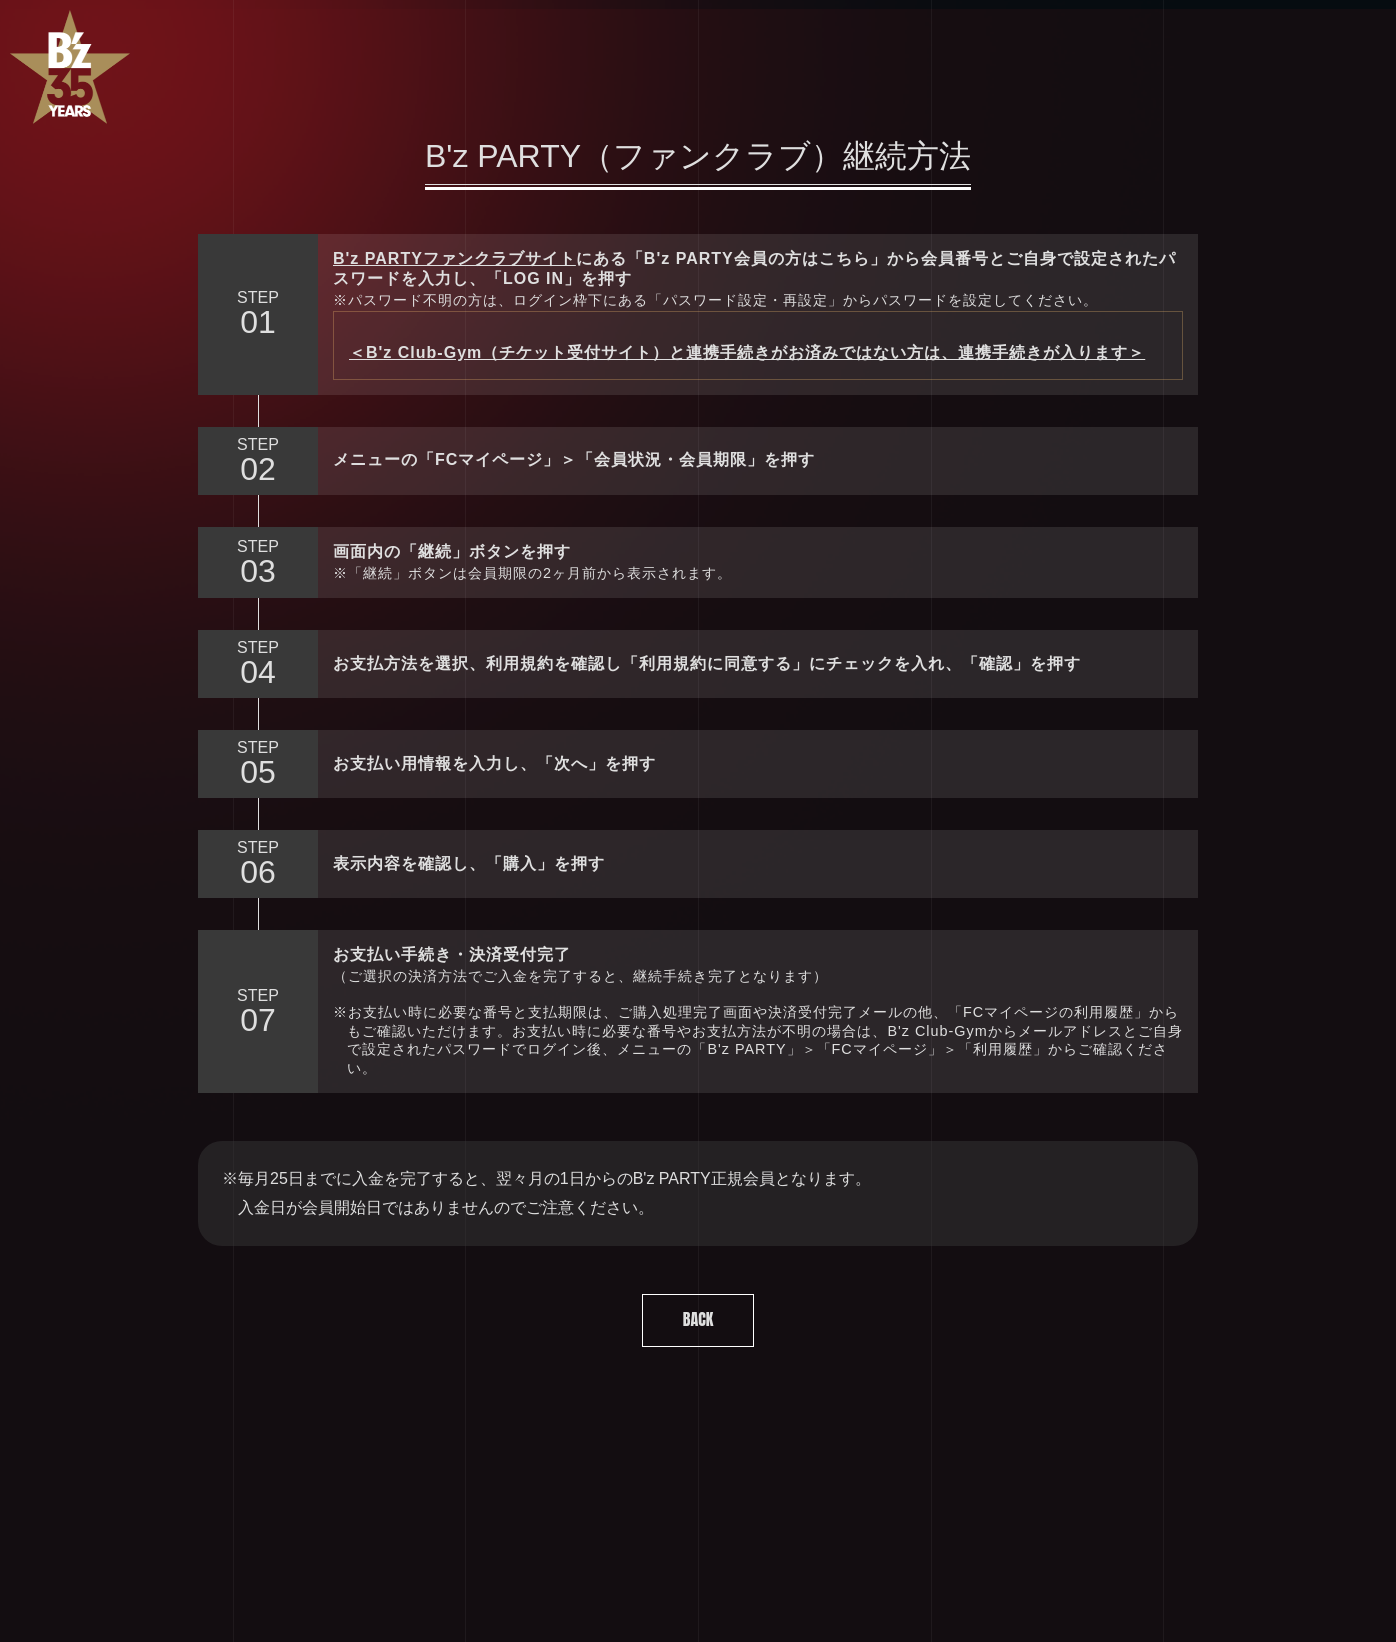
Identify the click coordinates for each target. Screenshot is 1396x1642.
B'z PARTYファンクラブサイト (454, 258)
